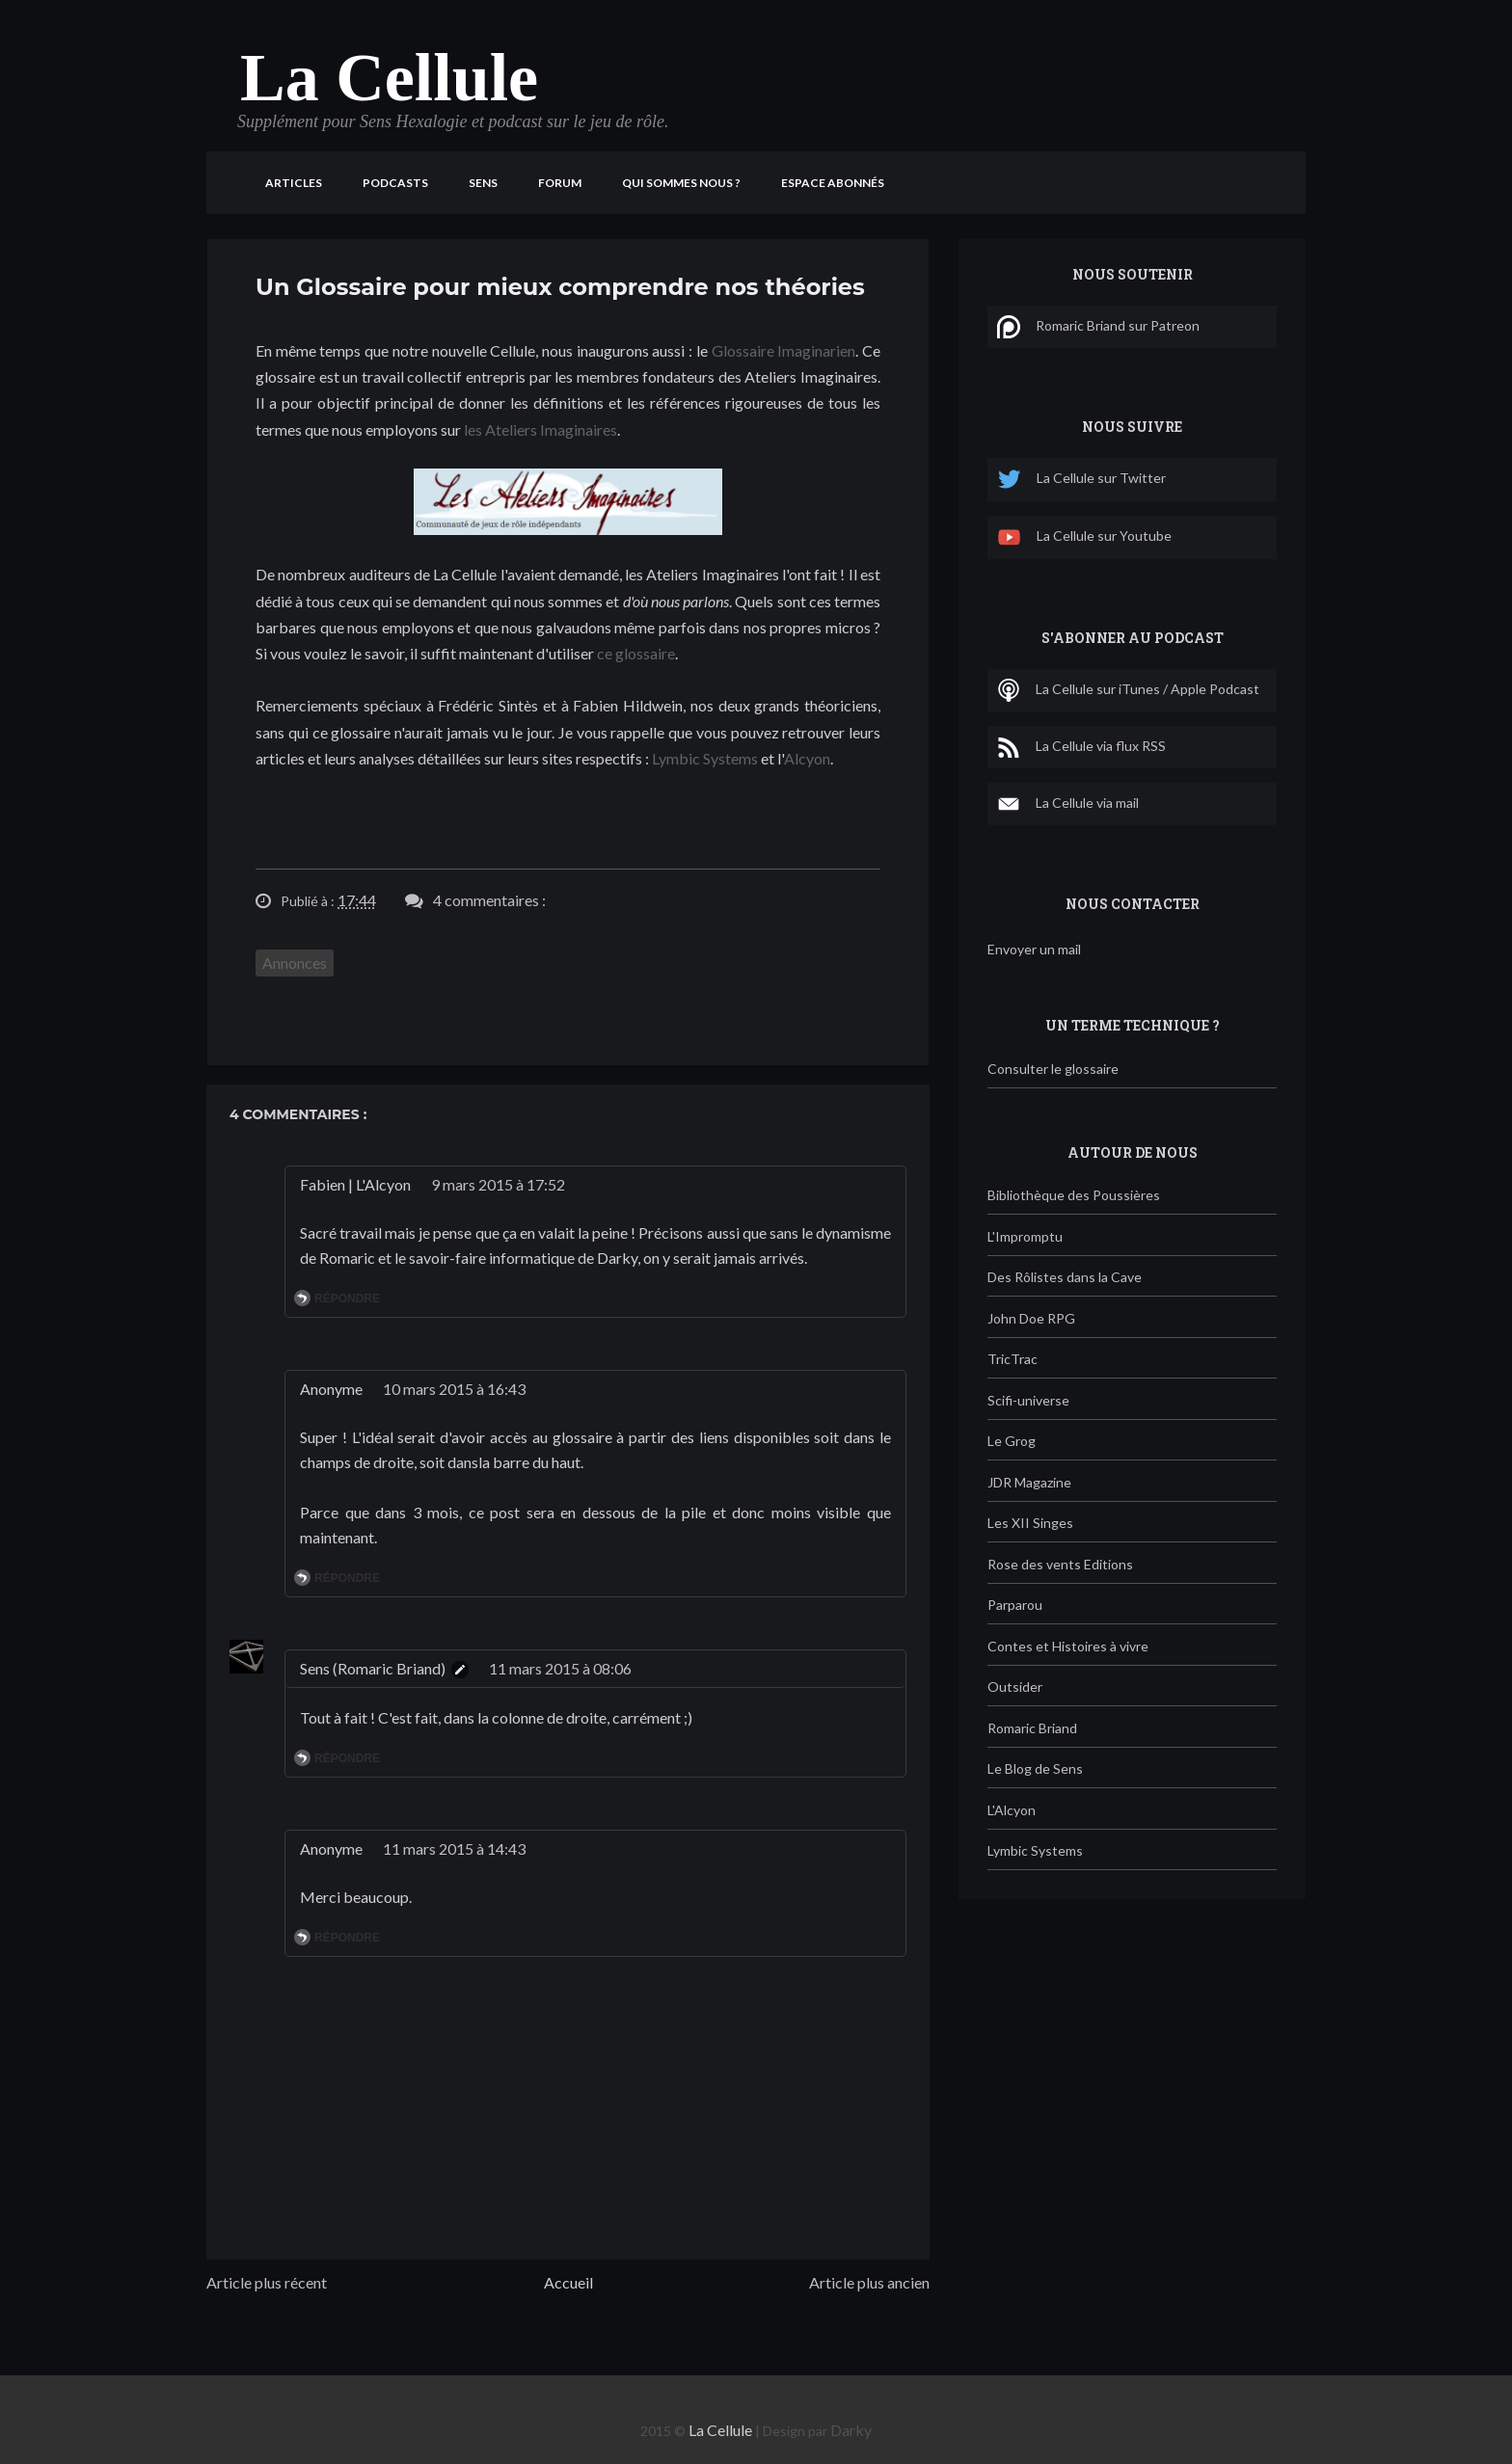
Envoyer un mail (1034, 949)
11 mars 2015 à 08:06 (560, 1668)
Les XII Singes (1030, 1522)
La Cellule (389, 77)
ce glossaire (636, 653)
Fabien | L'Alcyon (355, 1184)
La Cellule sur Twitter (1081, 480)
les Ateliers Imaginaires (540, 429)
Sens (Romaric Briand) (373, 1668)
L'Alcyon (1011, 1810)
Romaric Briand (1032, 1728)
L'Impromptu (1025, 1236)
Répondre (347, 1298)
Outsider (1014, 1686)
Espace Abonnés (832, 182)
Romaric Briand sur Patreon (1098, 326)
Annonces (294, 962)
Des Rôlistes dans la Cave (1064, 1277)
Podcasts (395, 182)
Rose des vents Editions (1060, 1564)
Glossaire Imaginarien (784, 350)
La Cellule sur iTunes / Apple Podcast (1128, 690)
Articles (293, 182)
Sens (483, 182)
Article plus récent (266, 2282)
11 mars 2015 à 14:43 (454, 1848)
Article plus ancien (869, 2282)
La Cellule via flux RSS (1081, 747)
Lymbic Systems (705, 758)
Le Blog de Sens (1035, 1768)
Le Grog (1011, 1441)
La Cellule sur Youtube (1084, 537)
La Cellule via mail (1068, 804)
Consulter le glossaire (1053, 1068)
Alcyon (807, 758)
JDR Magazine (1029, 1482)
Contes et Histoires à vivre (1067, 1646)
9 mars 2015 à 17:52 (498, 1184)
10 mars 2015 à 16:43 (454, 1388)
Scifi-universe (1028, 1400)
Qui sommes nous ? (681, 182)
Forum (559, 182)
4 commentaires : (489, 900)
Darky (851, 2430)
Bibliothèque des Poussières (1073, 1195)
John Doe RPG (1031, 1318)
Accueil (568, 2282)
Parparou (1014, 1604)
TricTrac (1012, 1359)
